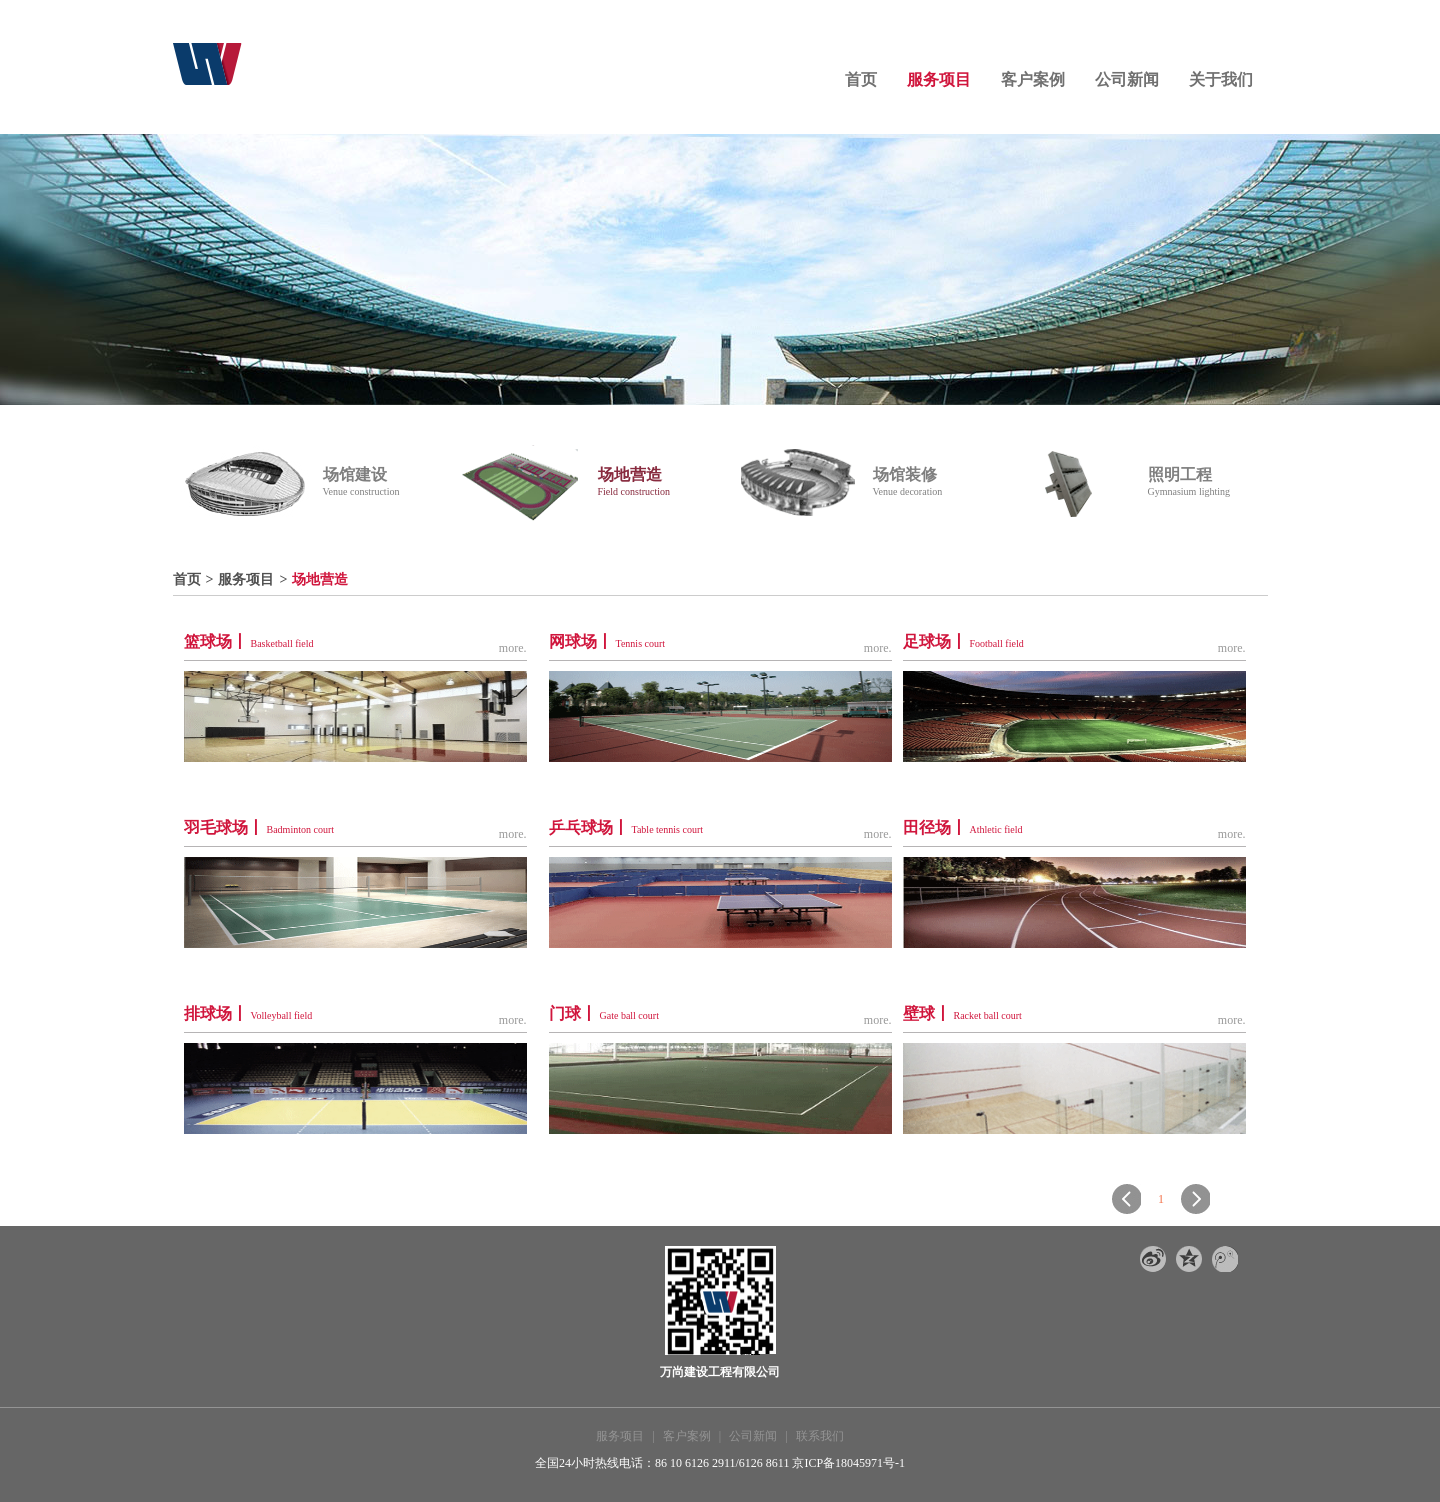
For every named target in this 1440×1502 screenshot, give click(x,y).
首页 (861, 79)
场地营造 (320, 579)
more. (513, 648)
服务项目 (939, 79)
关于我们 (1221, 79)
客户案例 (1033, 79)
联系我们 (820, 1436)
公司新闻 (1127, 79)
